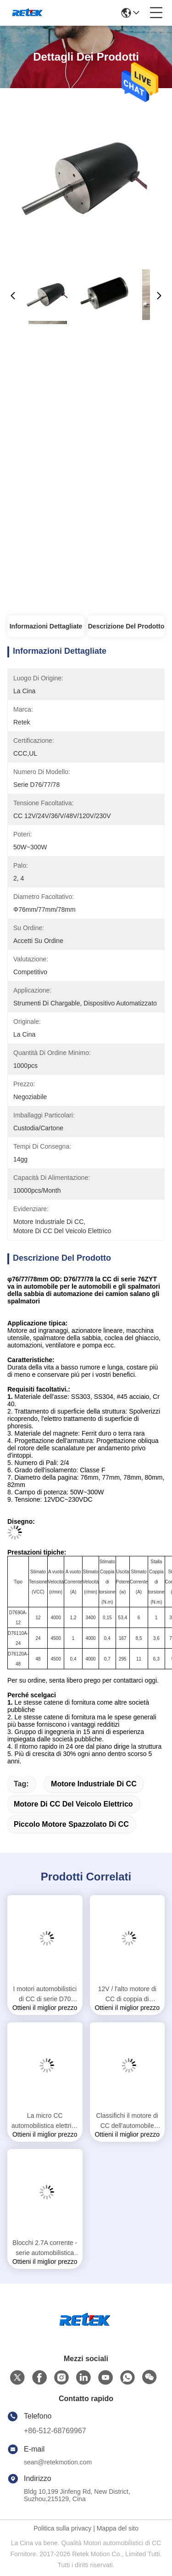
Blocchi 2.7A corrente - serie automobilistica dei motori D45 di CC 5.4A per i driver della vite (44, 2248)
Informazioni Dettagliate (46, 626)
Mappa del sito (118, 2528)
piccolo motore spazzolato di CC (71, 1824)
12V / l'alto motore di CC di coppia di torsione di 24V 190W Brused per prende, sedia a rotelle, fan (127, 1994)
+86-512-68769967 (55, 2431)
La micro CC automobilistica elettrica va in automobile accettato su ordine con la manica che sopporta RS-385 (44, 2121)
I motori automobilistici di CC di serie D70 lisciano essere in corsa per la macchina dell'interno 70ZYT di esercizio (44, 1994)
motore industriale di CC (94, 1784)
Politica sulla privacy (62, 2528)
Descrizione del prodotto (126, 626)
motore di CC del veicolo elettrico (73, 1804)
